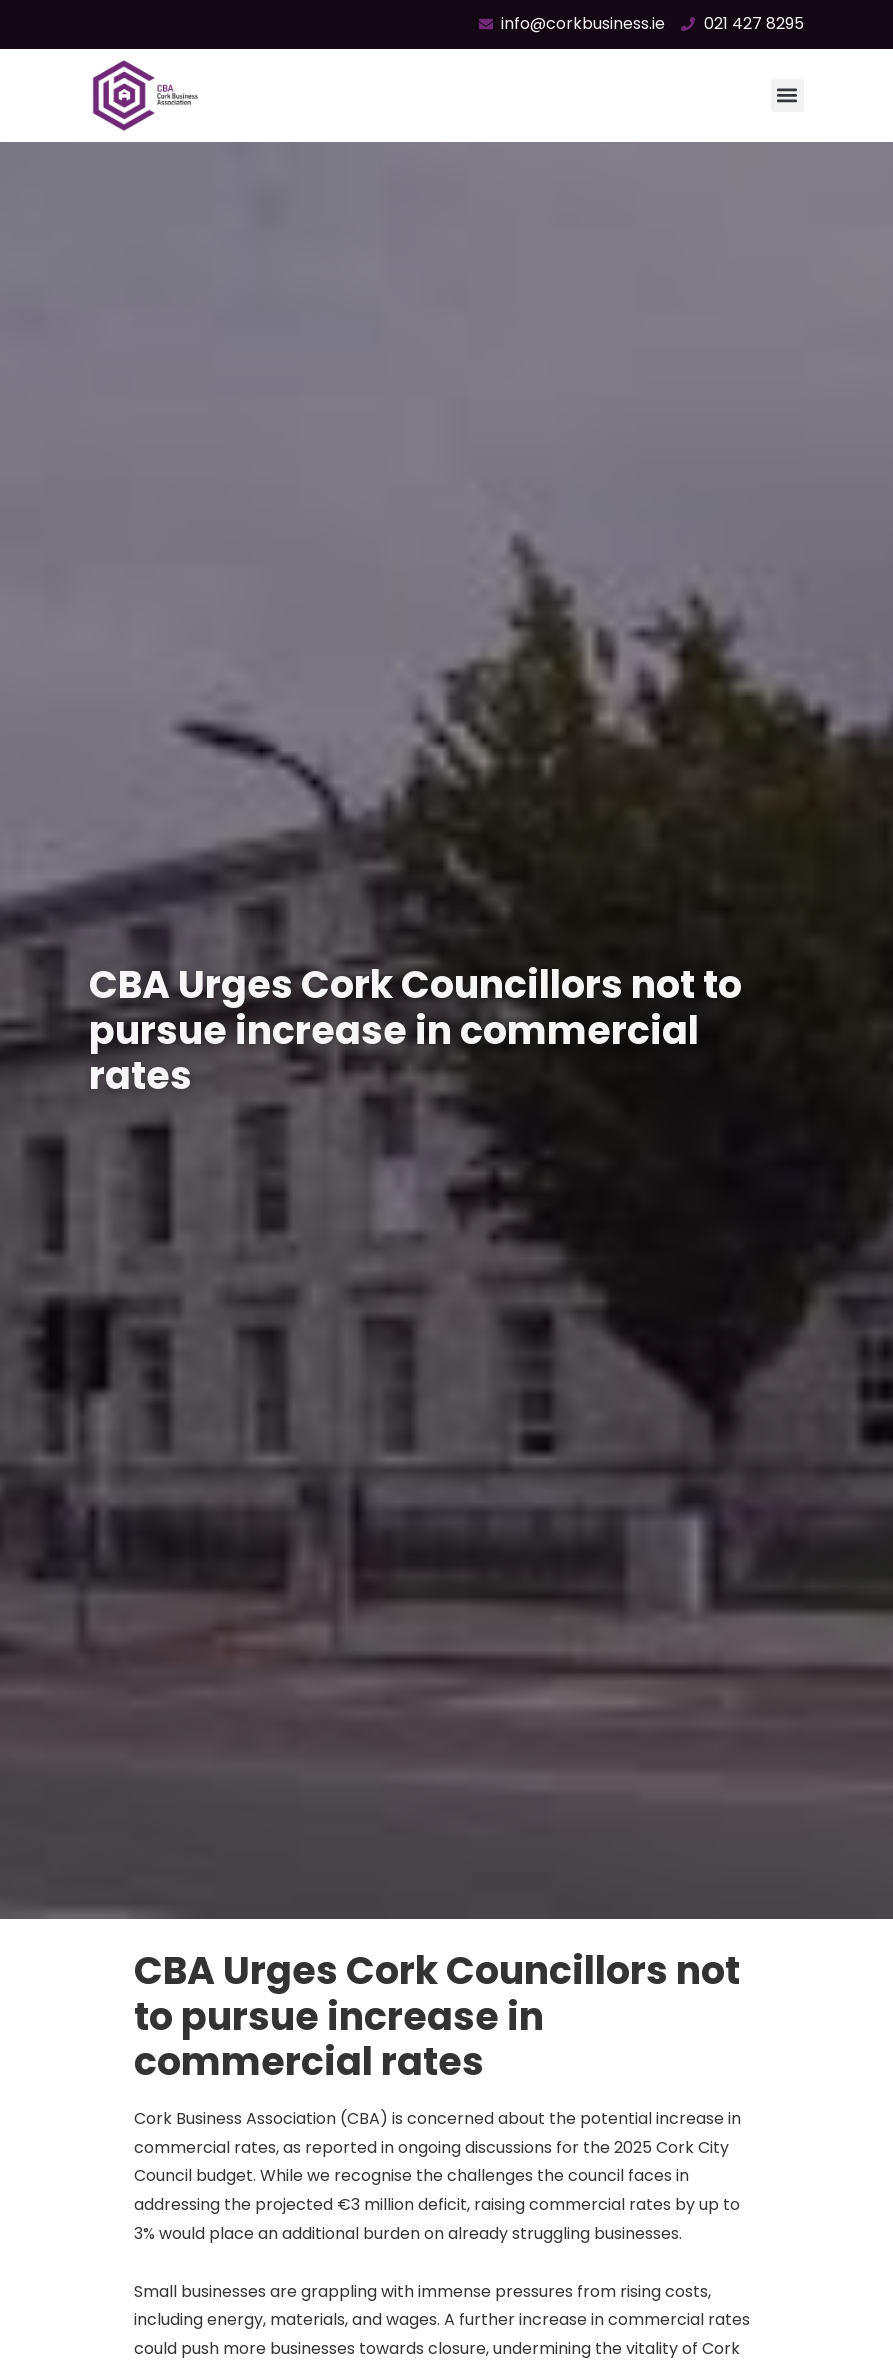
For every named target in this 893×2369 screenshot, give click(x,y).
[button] (787, 95)
